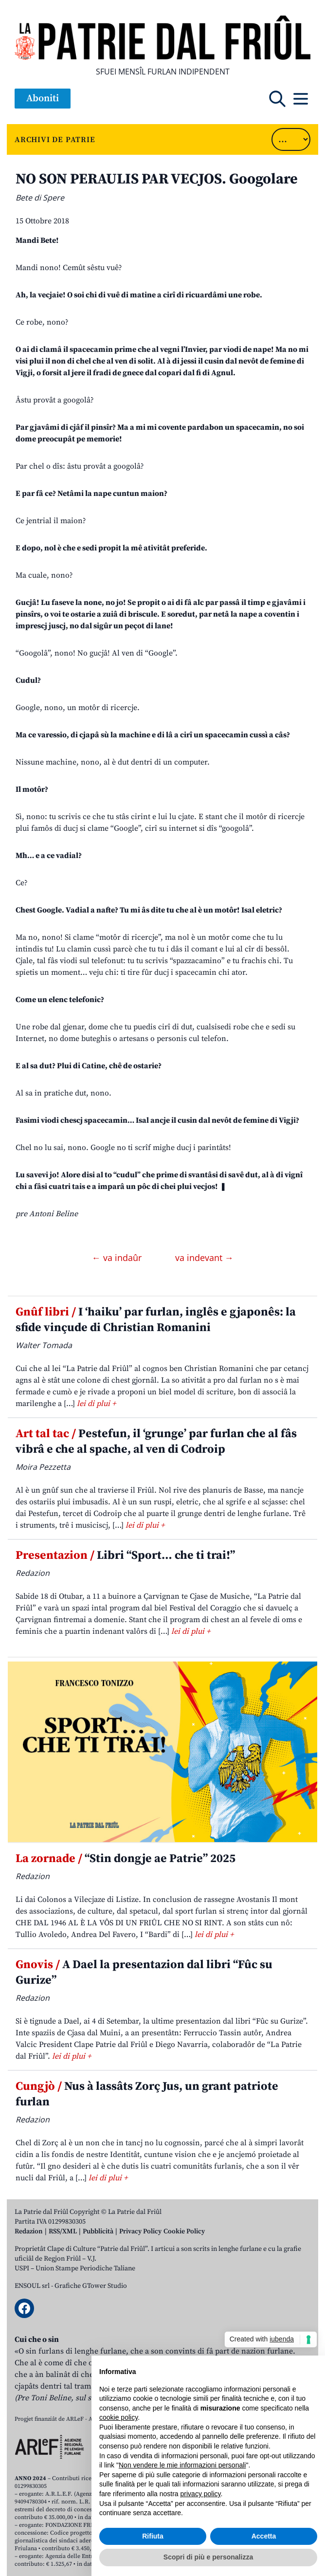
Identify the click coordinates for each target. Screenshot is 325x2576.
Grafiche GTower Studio (90, 2286)
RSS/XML (63, 2231)
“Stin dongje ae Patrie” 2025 (125, 1858)
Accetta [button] (264, 2536)
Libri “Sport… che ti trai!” (125, 1555)
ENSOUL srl (32, 2286)
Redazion (29, 2231)
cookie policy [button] (118, 2417)
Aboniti (42, 98)
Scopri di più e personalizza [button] (208, 2557)
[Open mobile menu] (300, 99)
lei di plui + (96, 1403)
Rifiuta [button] (152, 2536)
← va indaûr (118, 1257)
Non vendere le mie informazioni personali (182, 2465)
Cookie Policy (184, 2231)
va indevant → (204, 1257)
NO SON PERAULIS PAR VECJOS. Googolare (157, 179)
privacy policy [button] (201, 2494)
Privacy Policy (140, 2231)
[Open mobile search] (277, 99)
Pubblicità (98, 2231)
